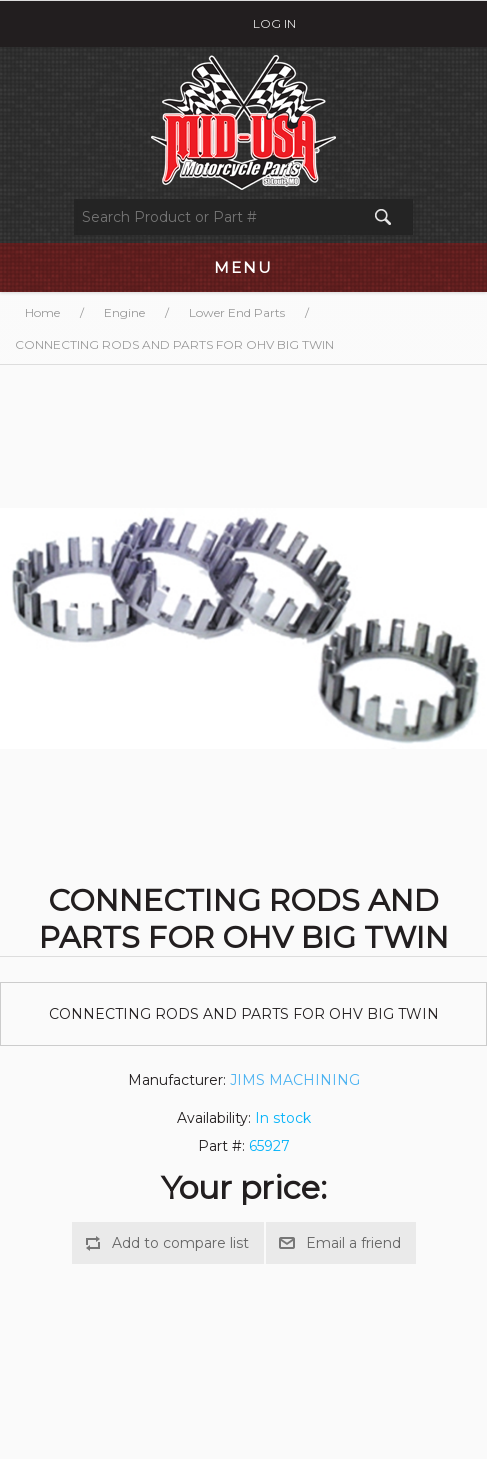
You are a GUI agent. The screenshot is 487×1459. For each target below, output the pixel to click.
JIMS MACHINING (295, 1080)
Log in (274, 23)
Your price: (244, 1187)
